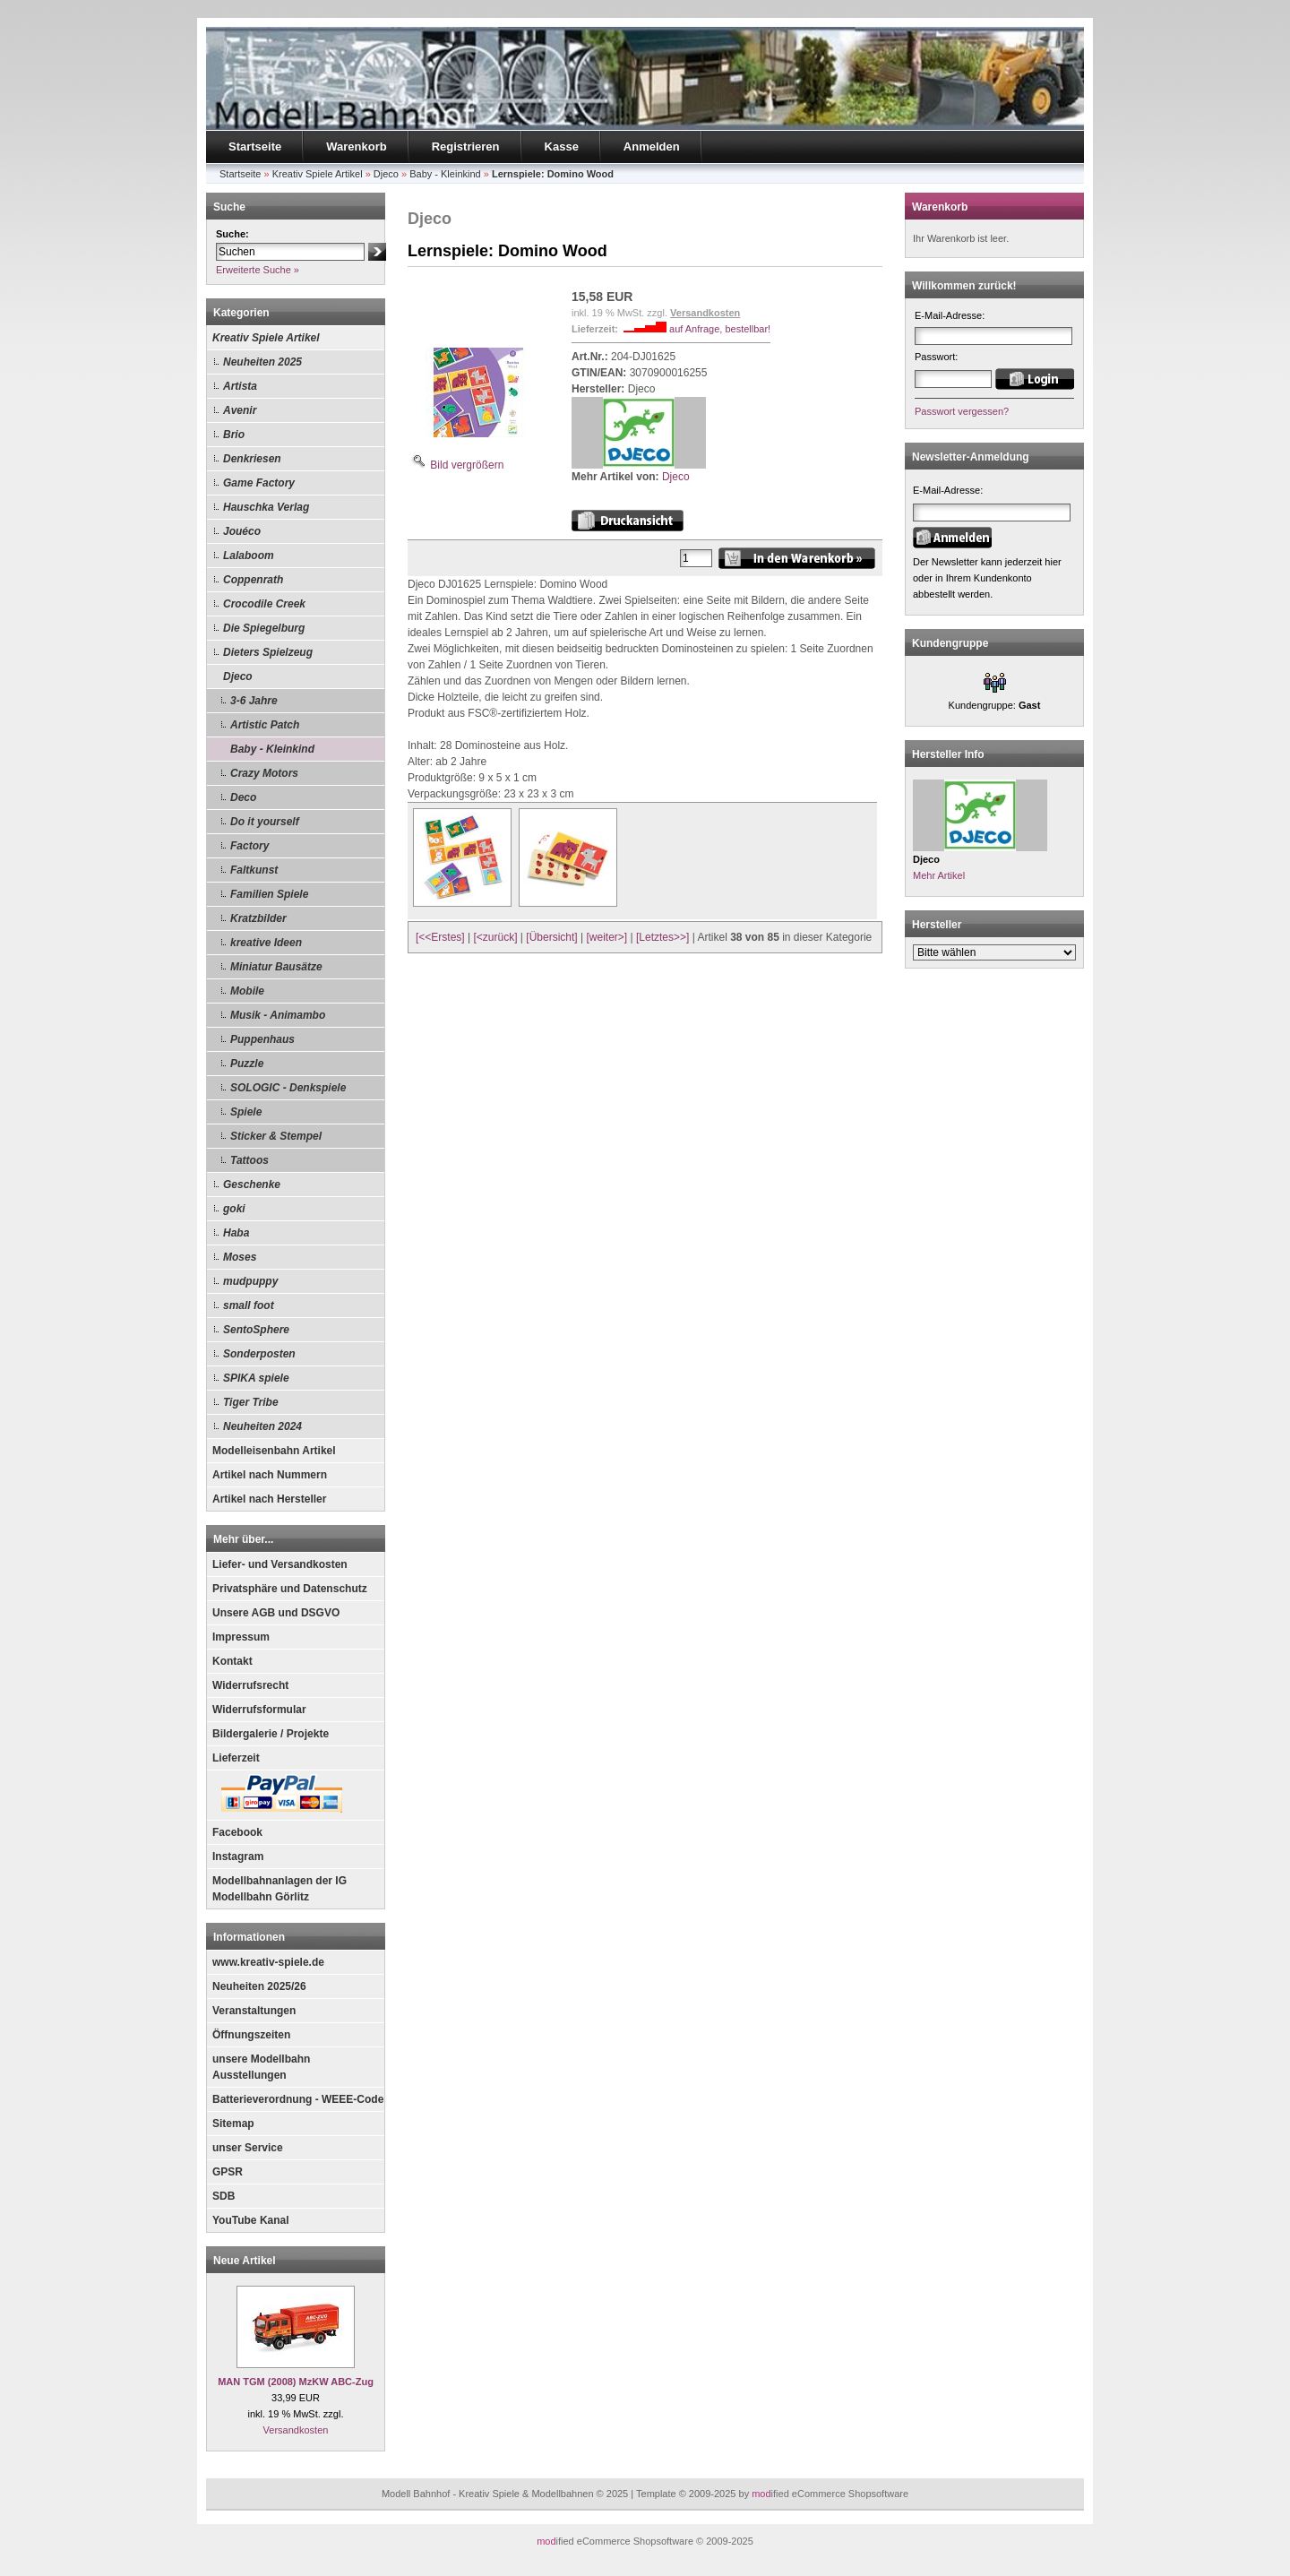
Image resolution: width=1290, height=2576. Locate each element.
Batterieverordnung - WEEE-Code (297, 2099)
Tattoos (249, 1160)
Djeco (238, 676)
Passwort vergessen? (962, 411)
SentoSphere (256, 1329)
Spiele (246, 1112)
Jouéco (242, 531)
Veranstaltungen (254, 2010)
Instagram (237, 1856)
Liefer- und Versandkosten (280, 1564)
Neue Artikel (244, 2260)
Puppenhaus (262, 1039)
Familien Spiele (269, 894)
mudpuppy (250, 1281)
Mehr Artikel (939, 875)
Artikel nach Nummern (269, 1475)
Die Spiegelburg (264, 628)
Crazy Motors (264, 773)
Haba (236, 1233)
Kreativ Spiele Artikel (266, 338)
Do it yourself (264, 821)
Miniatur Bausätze (276, 967)
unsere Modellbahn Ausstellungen (261, 2067)
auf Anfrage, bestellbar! (719, 328)
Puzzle (246, 1063)
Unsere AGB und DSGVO (276, 1613)
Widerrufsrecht (250, 1685)
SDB (223, 2196)
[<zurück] (496, 937)
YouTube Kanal (250, 2220)
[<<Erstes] (440, 937)
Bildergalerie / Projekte (270, 1733)
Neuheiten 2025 (262, 362)
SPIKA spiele (256, 1378)
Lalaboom (248, 555)
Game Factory (259, 483)
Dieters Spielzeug (268, 652)
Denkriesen (252, 458)
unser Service (247, 2147)
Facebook (237, 1832)
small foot (248, 1305)
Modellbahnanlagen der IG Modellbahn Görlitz (279, 1888)
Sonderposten (259, 1354)
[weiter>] (606, 937)
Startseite (254, 146)
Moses (239, 1257)
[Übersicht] (551, 937)
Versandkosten (296, 2430)
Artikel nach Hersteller (269, 1499)
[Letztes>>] (662, 937)
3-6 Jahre (254, 700)
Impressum (241, 1637)
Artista (240, 386)
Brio (234, 434)
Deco (243, 797)
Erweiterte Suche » (257, 269)
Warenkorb (356, 146)
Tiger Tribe (251, 1402)
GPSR (227, 2172)
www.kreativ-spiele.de (268, 1962)
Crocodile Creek (264, 604)
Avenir (239, 410)
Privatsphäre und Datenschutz (289, 1588)
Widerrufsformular (259, 1709)
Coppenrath (253, 579)
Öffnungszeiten (251, 2035)
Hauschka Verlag (266, 507)
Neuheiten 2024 (262, 1426)
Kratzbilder (258, 918)
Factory (249, 846)
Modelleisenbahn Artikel (274, 1450)
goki (234, 1208)
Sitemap (233, 2123)
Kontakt (232, 1661)
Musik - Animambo (277, 1015)
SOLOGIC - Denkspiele (288, 1087)
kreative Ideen (266, 942)
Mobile (247, 991)
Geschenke (251, 1184)
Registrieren (466, 146)
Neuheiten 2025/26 (259, 1986)
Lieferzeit (236, 1758)
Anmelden (652, 146)
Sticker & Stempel (276, 1136)
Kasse (562, 146)
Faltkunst (254, 870)
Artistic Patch (264, 725)
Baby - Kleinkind (272, 749)
